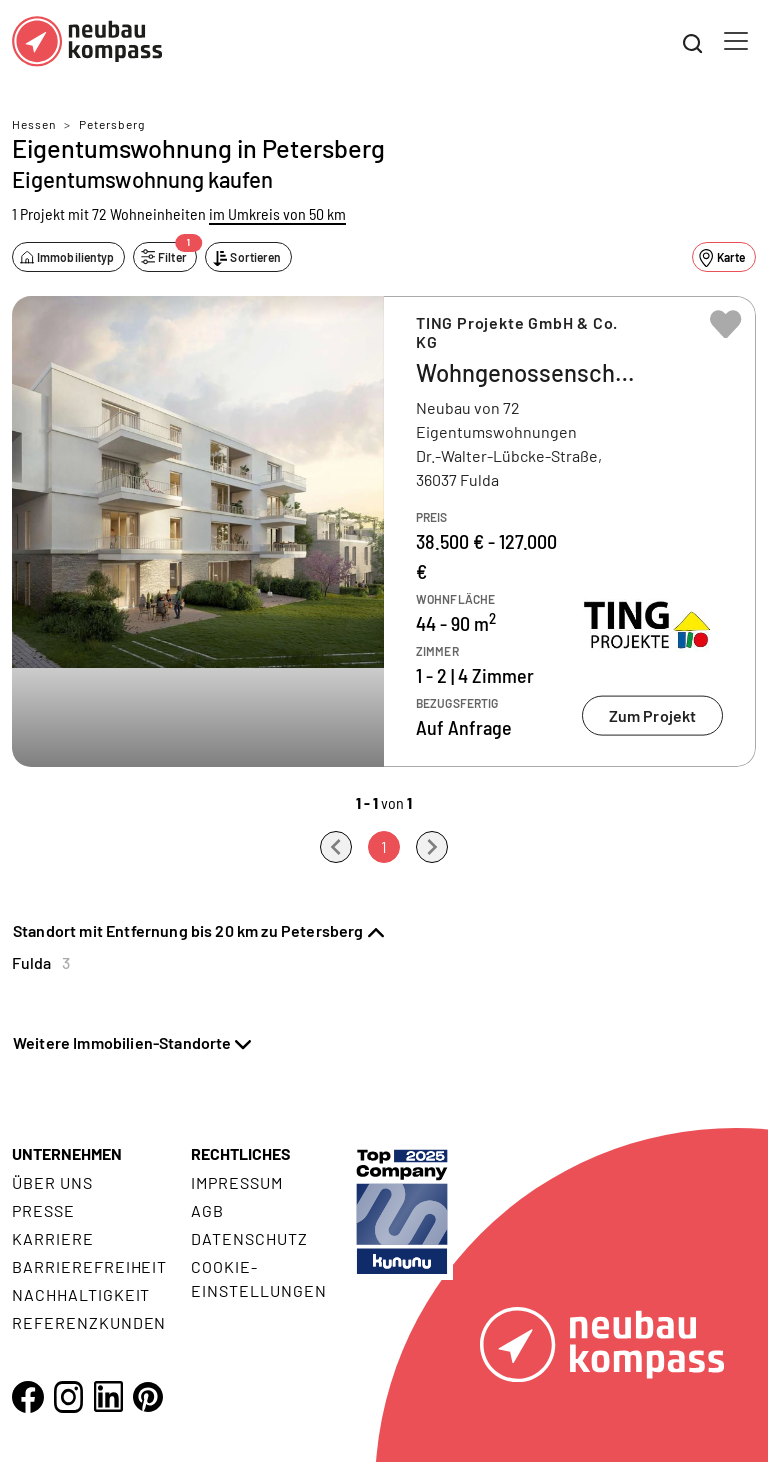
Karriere (53, 1238)
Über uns (52, 1182)
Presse (43, 1210)
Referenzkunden (89, 1322)
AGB (207, 1210)
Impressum (237, 1182)
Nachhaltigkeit (81, 1294)
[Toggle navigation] (736, 41)
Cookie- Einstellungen (258, 1278)
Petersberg (112, 124)
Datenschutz (249, 1238)
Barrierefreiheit (89, 1266)
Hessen (34, 124)
